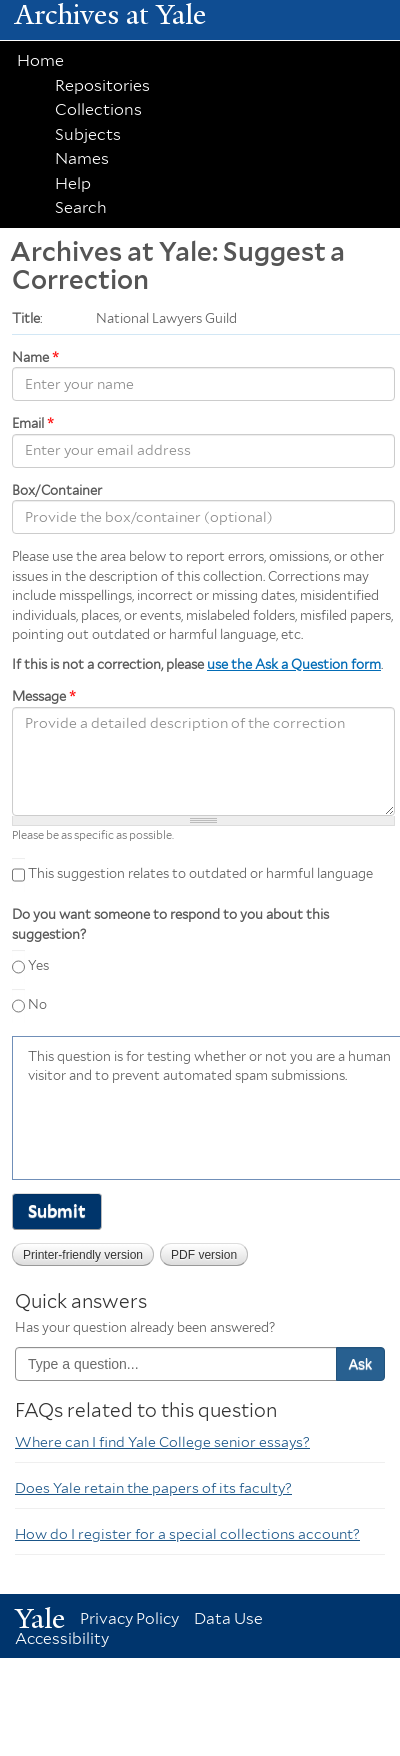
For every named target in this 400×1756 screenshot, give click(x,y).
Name (35, 357)
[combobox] (176, 1364)
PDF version (204, 1255)
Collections (98, 109)
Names (82, 158)
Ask (360, 1364)
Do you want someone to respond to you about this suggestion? (170, 924)
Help (73, 183)
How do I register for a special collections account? (187, 1534)
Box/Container (57, 490)
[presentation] (180, 1130)
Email (33, 423)
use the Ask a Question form (294, 664)
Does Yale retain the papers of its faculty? (153, 1488)
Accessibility (62, 1638)
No (37, 1004)
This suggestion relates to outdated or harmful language (200, 874)
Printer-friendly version (83, 1255)
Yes (38, 965)
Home (40, 60)
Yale (40, 1618)
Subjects (88, 134)
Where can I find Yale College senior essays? (162, 1442)
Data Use (228, 1618)
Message (44, 696)
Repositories (102, 85)
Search (81, 207)
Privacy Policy (129, 1618)
